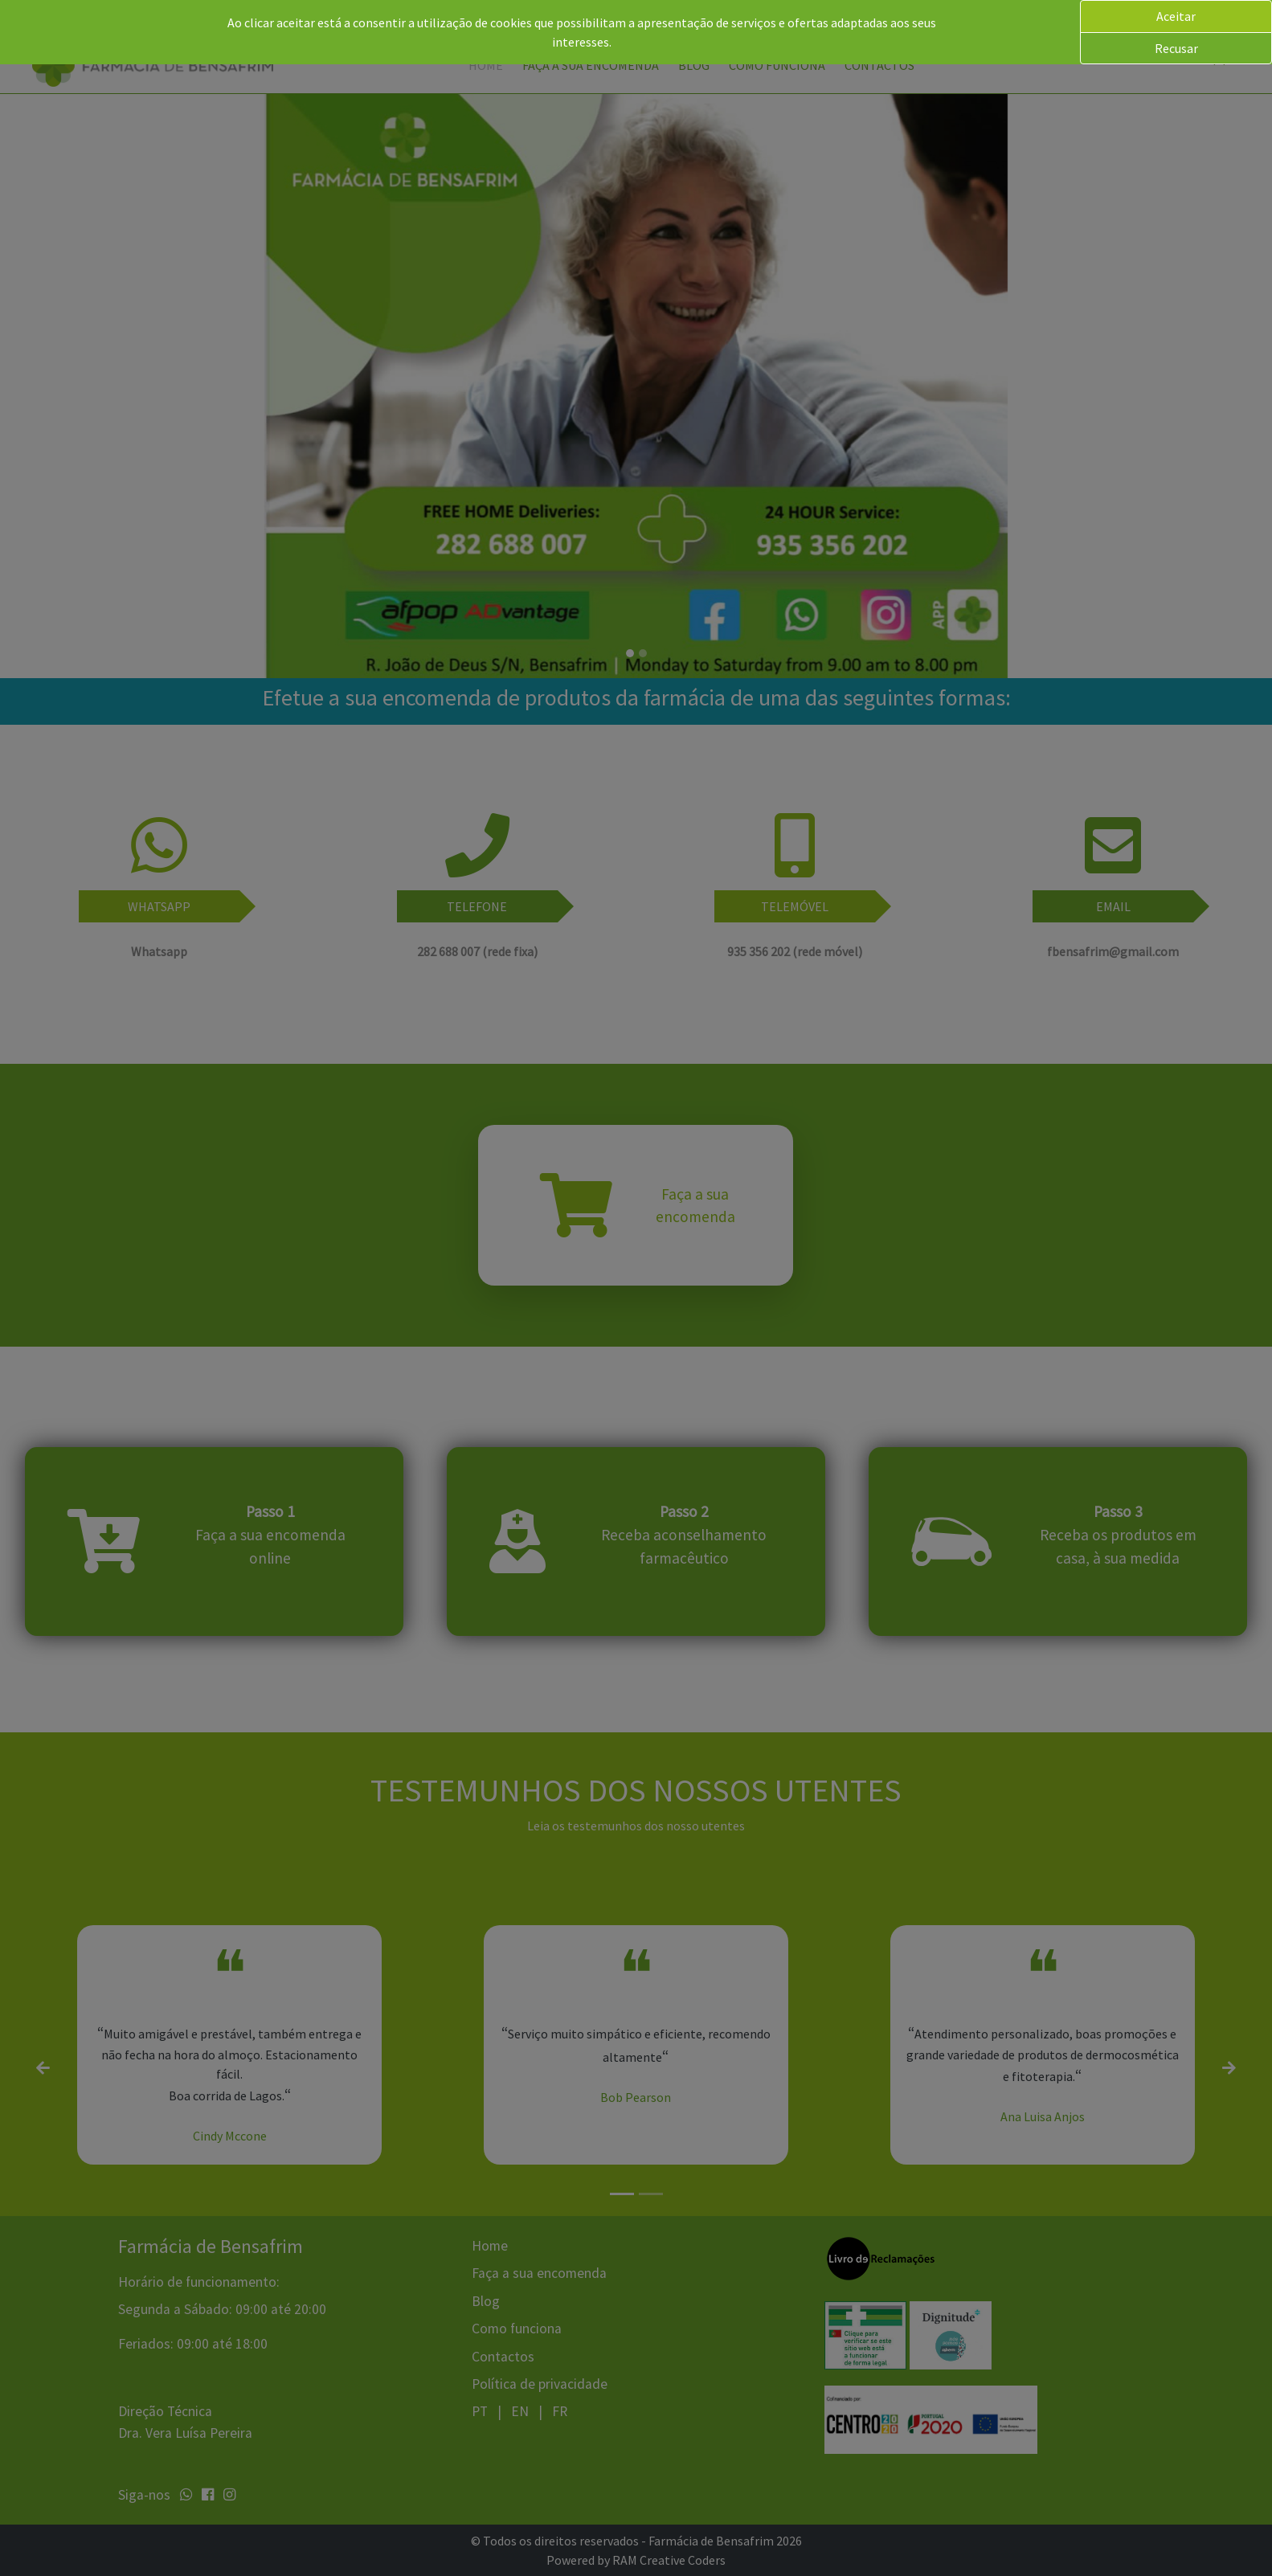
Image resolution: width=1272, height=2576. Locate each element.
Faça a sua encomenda (590, 65)
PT (481, 2411)
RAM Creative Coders (669, 2560)
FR (559, 2411)
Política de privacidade (539, 2384)
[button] (1226, 58)
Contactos (879, 65)
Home (485, 65)
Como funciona (777, 65)
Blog (694, 65)
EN (521, 2411)
